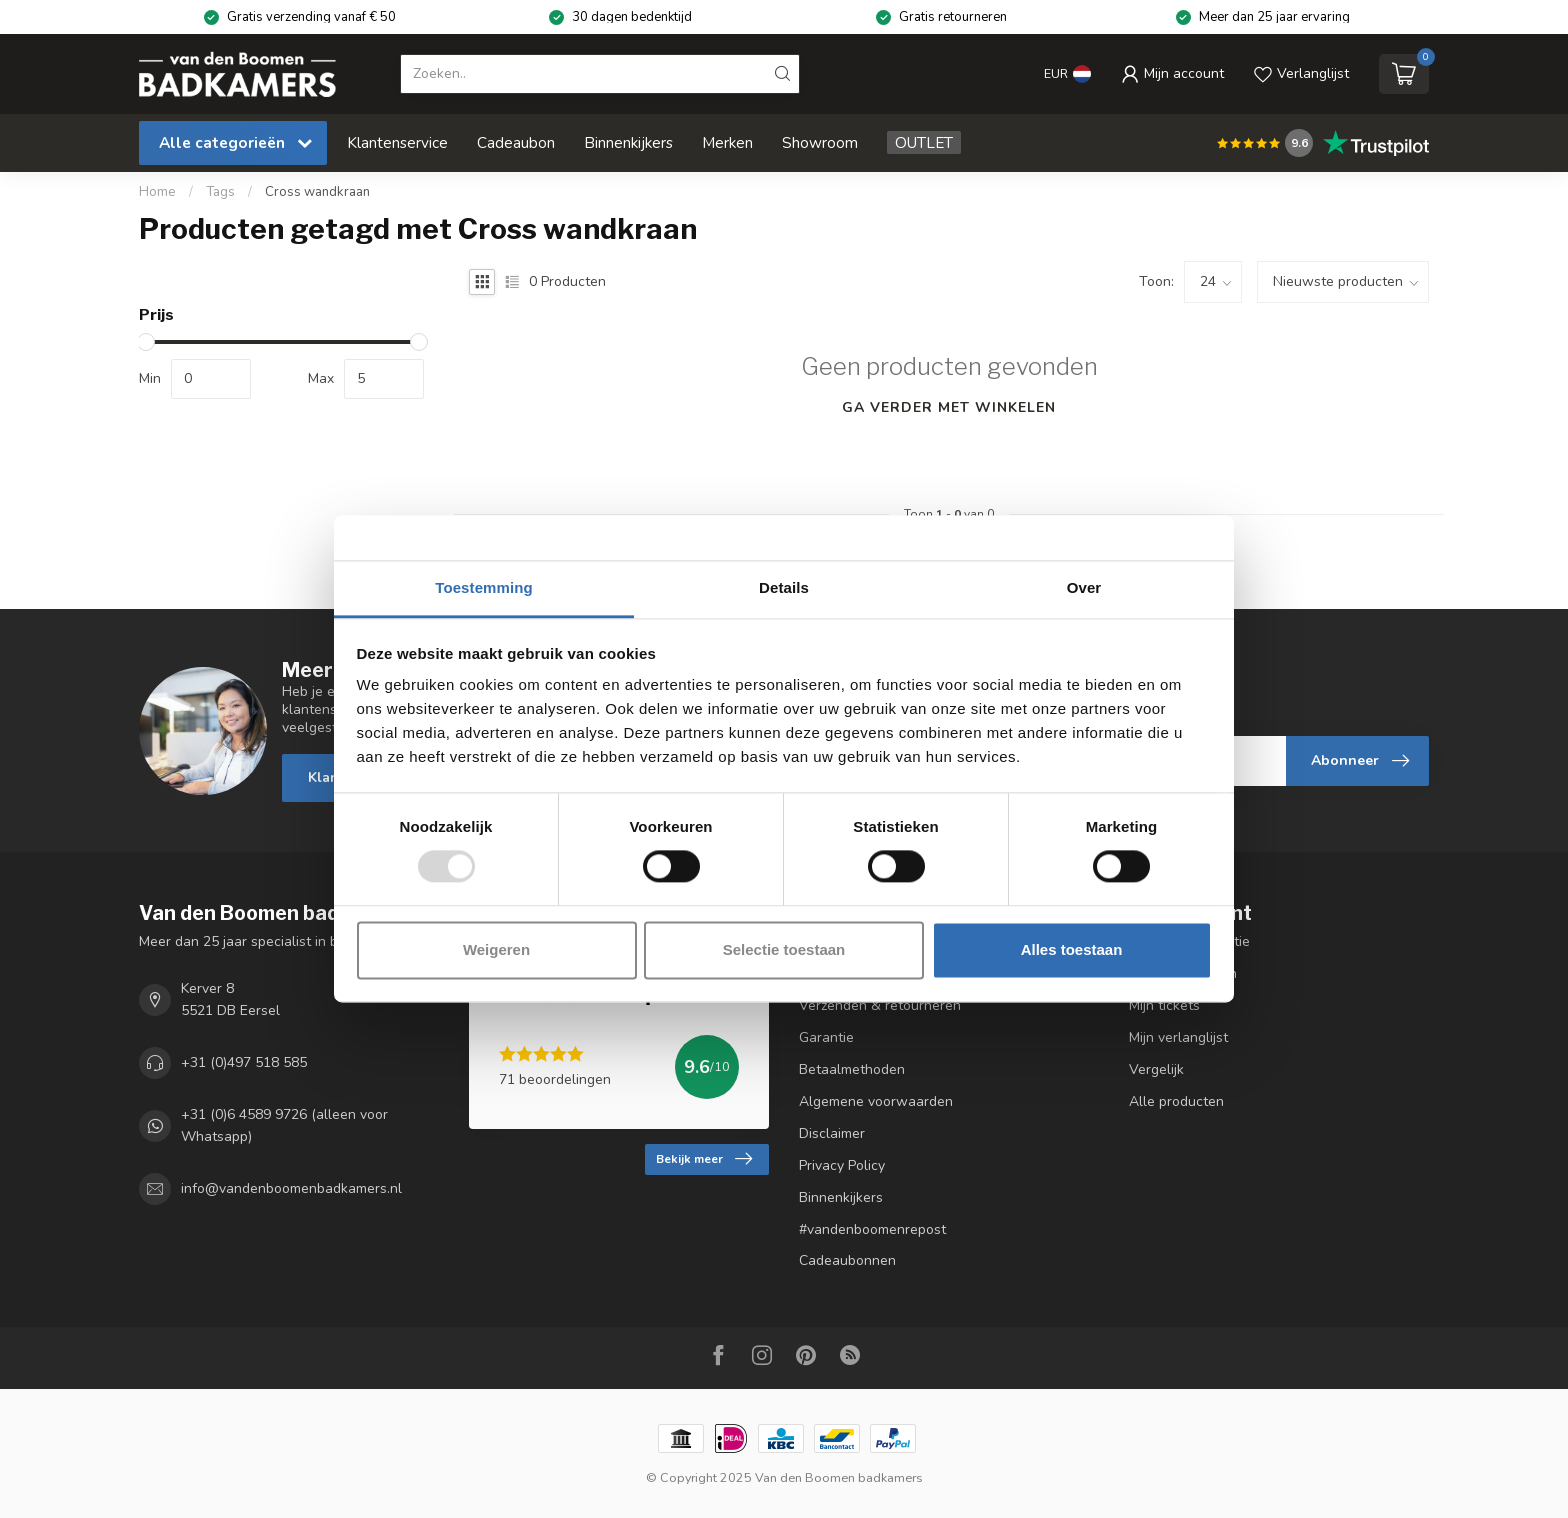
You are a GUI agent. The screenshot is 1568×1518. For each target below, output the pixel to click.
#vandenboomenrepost (872, 1229)
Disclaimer (832, 1133)
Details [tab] (784, 587)
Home (157, 192)
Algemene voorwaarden (876, 1101)
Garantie (826, 1037)
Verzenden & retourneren (880, 1005)
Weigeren (496, 949)
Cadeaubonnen (847, 1260)
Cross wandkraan (317, 192)
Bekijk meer (704, 1159)
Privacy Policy (842, 1165)
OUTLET (924, 142)
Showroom (820, 142)
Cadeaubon (516, 142)
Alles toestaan (1072, 949)
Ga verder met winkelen (949, 407)
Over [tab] (1084, 587)
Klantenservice (397, 142)
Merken (727, 142)
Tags (220, 192)
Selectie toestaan (784, 949)
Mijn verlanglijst (1178, 1037)
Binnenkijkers (628, 142)
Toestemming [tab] (484, 587)
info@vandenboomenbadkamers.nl (291, 1189)
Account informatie (1189, 941)
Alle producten (1176, 1101)
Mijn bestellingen (1183, 973)
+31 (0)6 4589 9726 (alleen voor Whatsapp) (284, 1125)
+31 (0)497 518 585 (244, 1062)
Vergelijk (1156, 1069)
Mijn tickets (1164, 1005)
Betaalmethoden (852, 1069)
